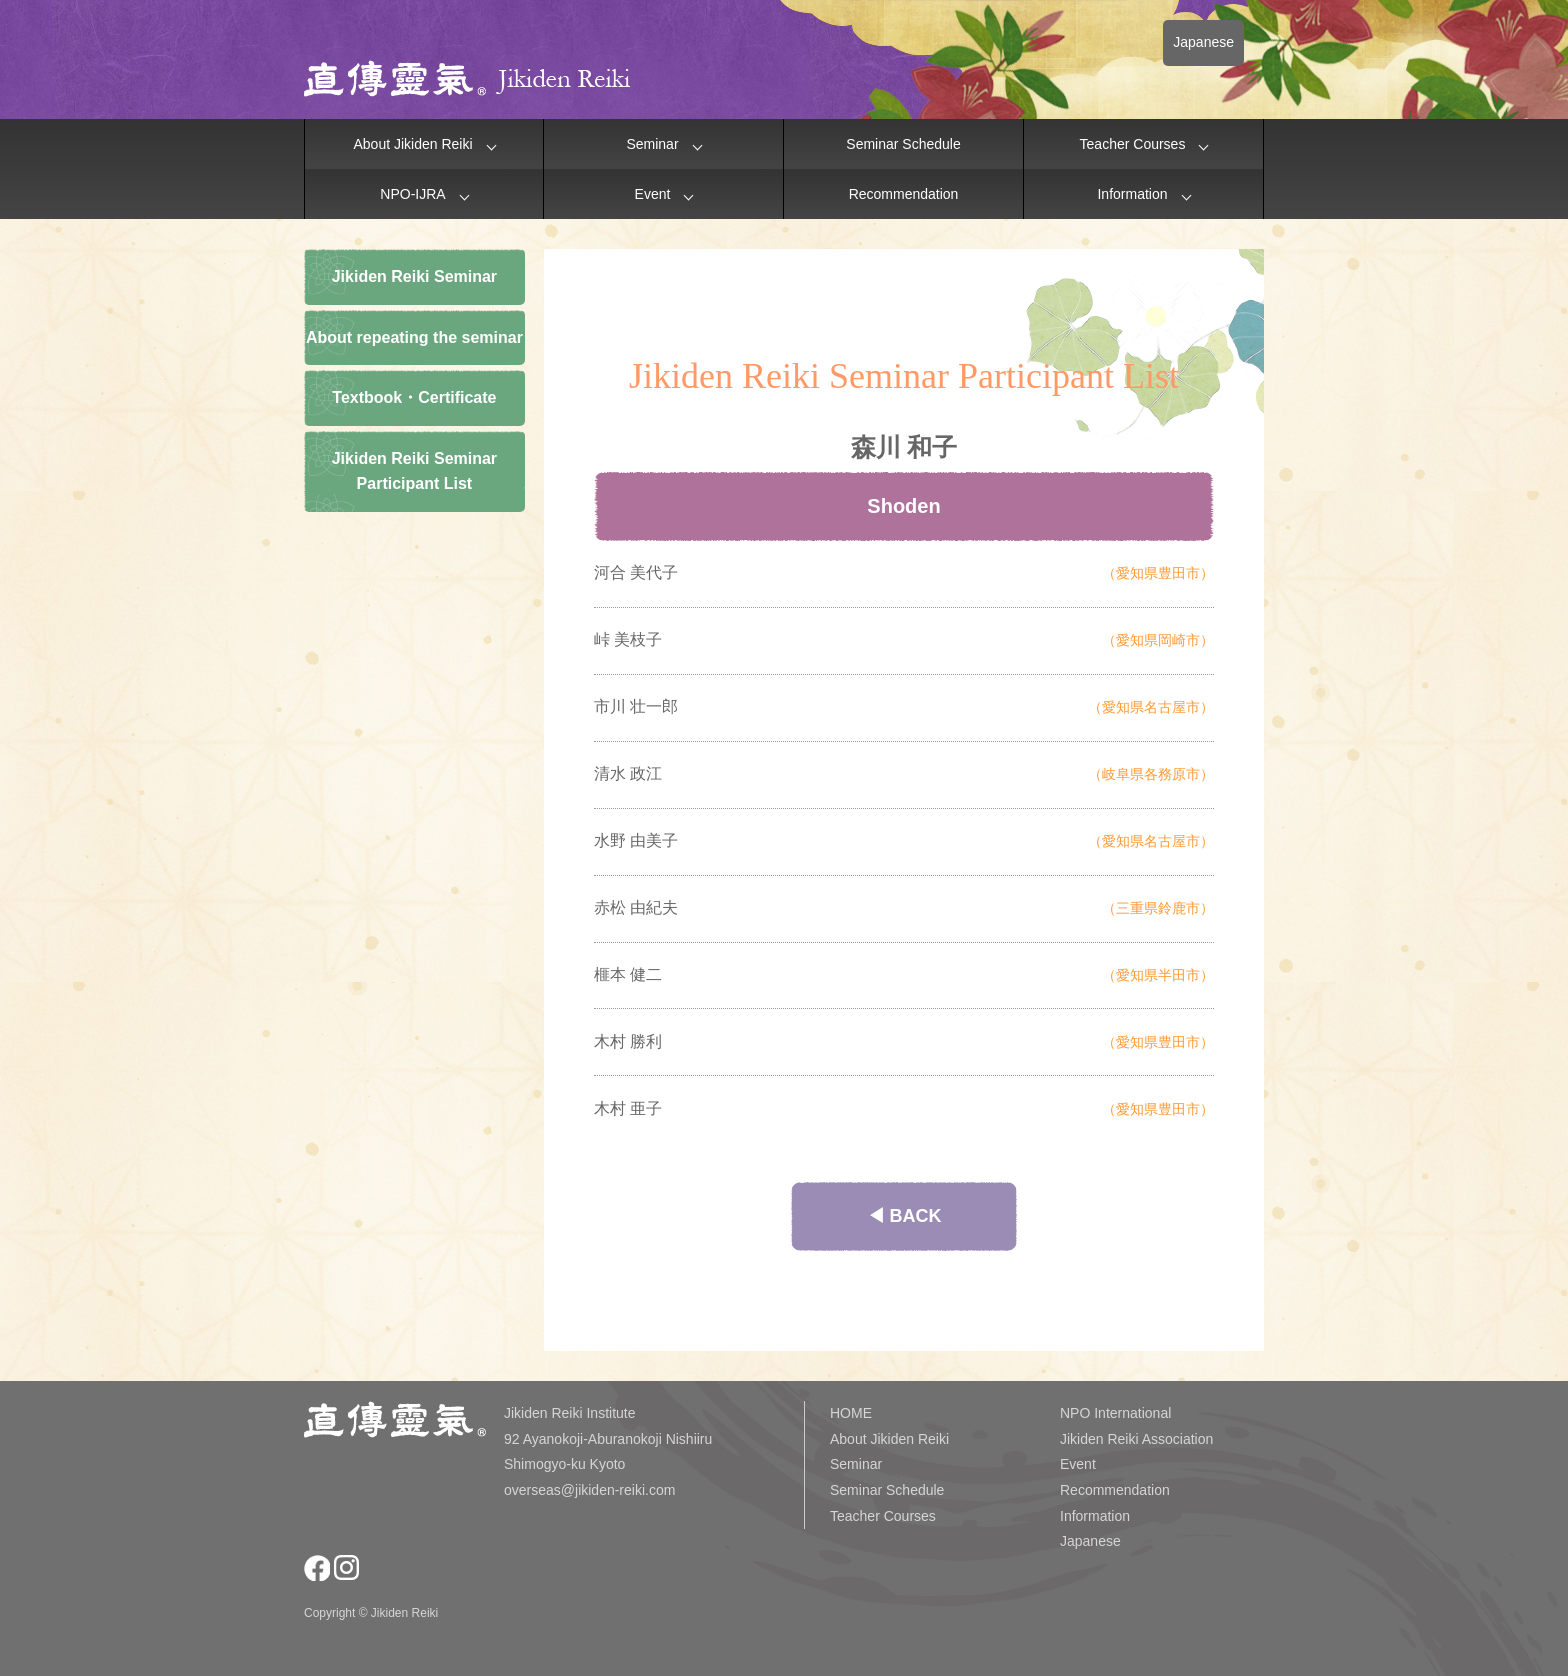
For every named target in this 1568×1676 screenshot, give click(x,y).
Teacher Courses (1133, 144)
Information (1132, 194)
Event (653, 194)
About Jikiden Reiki (412, 144)
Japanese (1203, 42)
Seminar (652, 144)
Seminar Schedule (903, 144)
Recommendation (904, 194)
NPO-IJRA (412, 194)
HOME (851, 1413)
